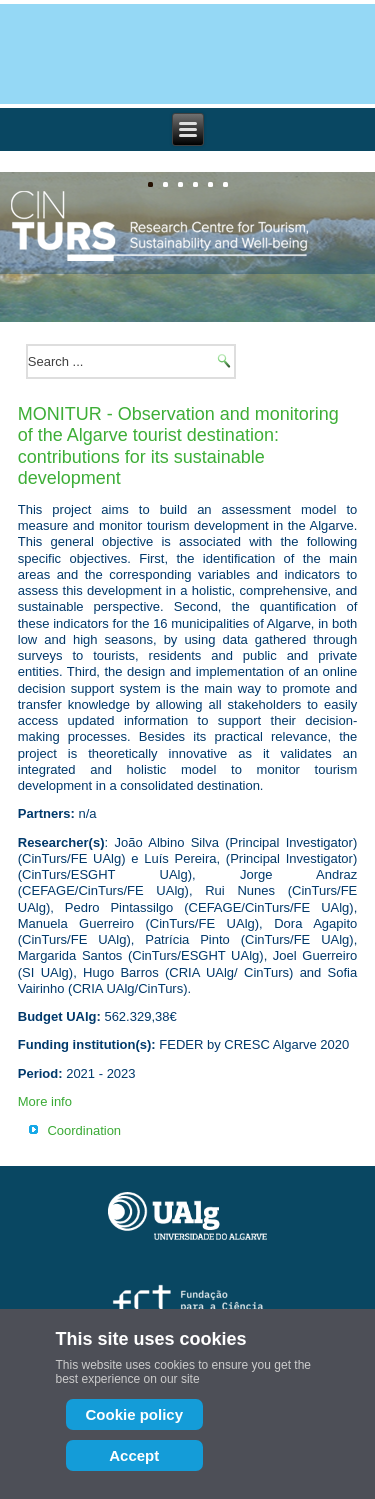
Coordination (84, 1130)
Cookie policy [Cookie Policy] (135, 1414)
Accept (134, 1455)
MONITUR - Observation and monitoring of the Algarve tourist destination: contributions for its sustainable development (178, 446)
